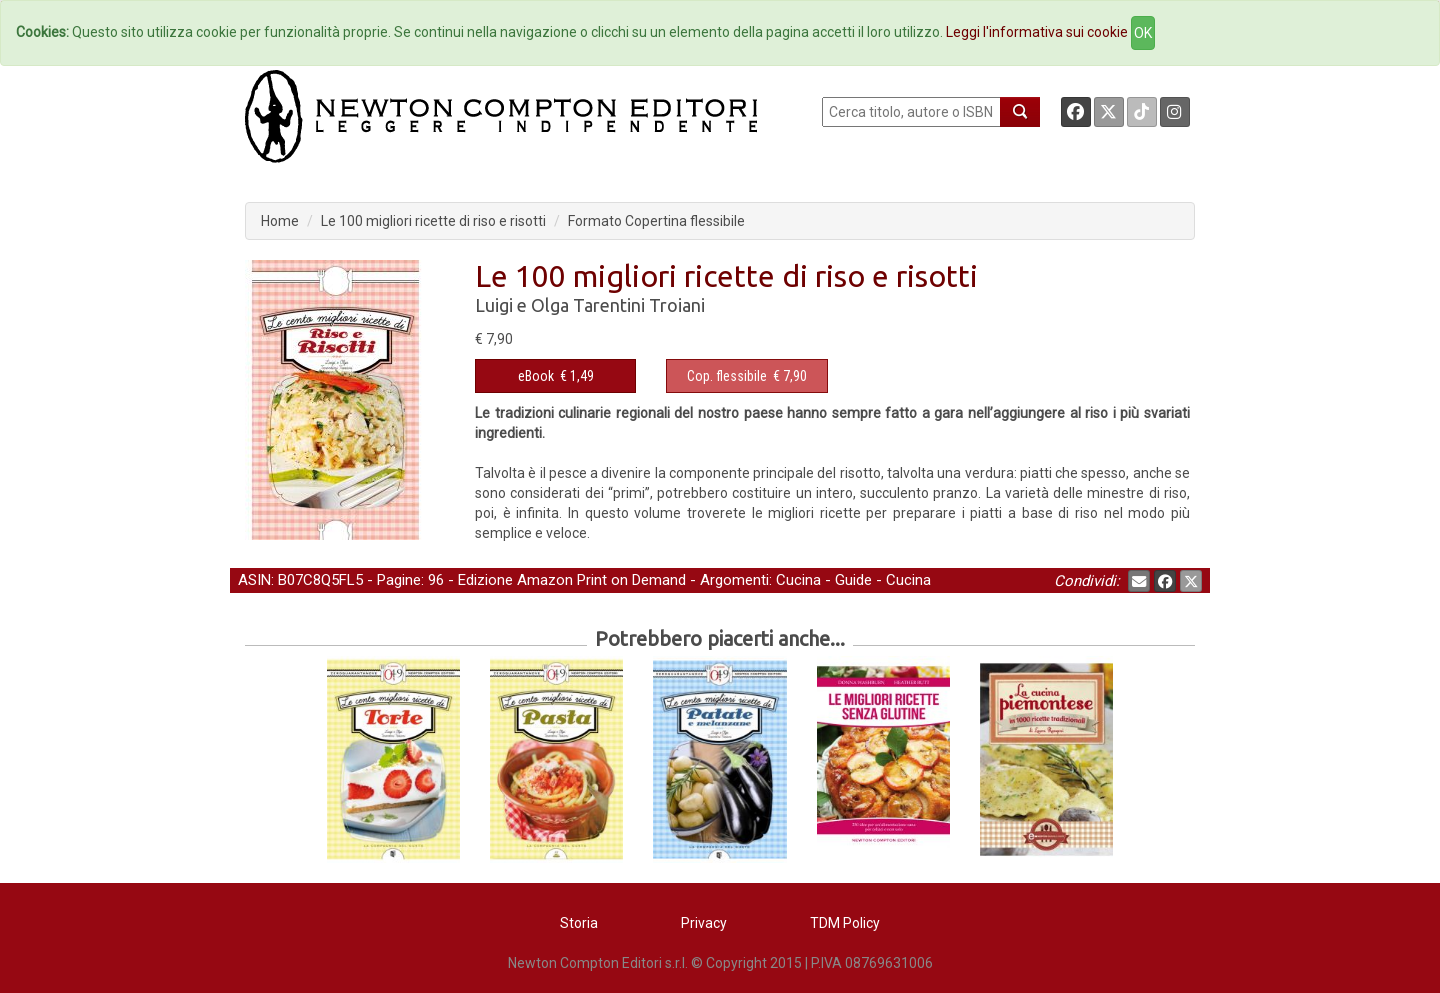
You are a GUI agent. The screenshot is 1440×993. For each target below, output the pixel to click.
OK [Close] (1143, 33)
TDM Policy (845, 923)
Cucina (798, 580)
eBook (536, 376)
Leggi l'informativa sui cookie (1037, 32)
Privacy (704, 923)
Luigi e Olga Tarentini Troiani (590, 305)
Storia (579, 923)
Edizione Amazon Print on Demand (572, 580)
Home (280, 221)
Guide (853, 580)
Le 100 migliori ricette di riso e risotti (433, 221)
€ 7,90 (747, 376)
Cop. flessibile (727, 376)
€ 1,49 (556, 376)
